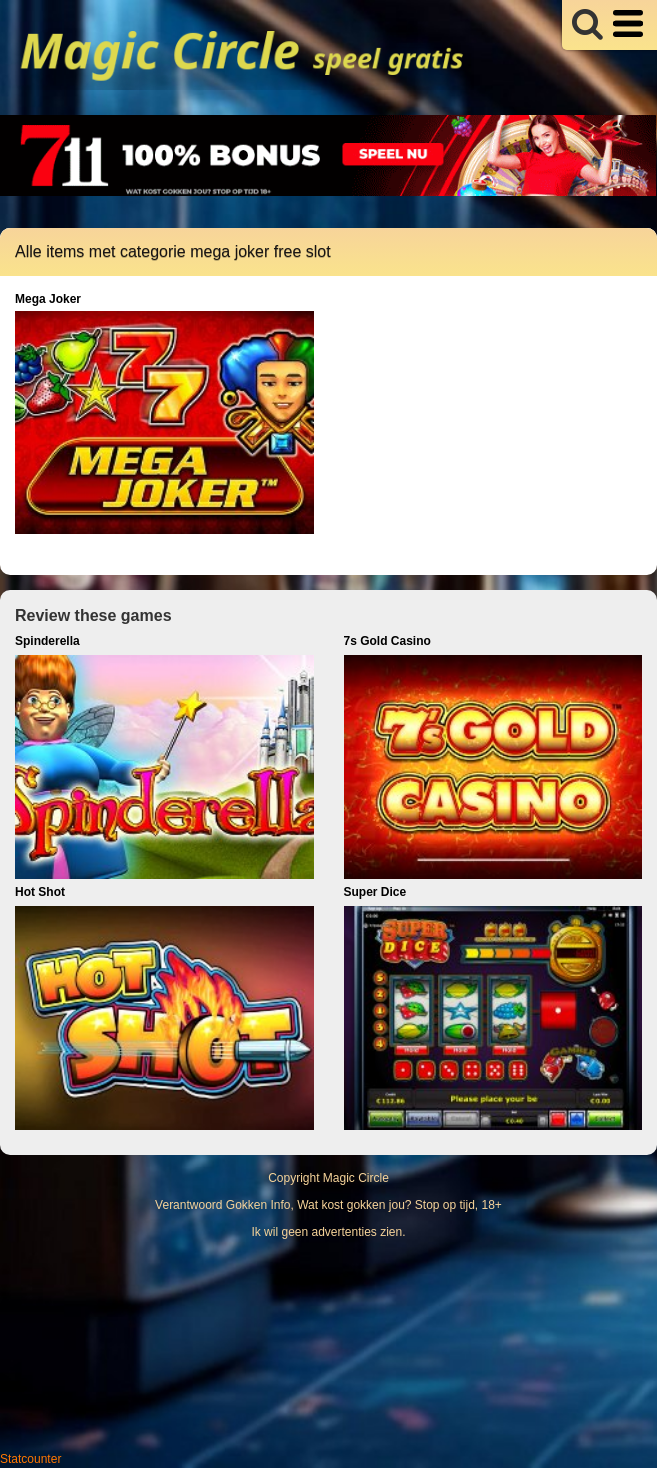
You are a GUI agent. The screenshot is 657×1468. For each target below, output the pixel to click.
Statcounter (30, 1459)
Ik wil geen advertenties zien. (328, 1232)
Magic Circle (356, 1178)
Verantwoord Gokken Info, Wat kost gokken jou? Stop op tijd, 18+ (328, 1205)
